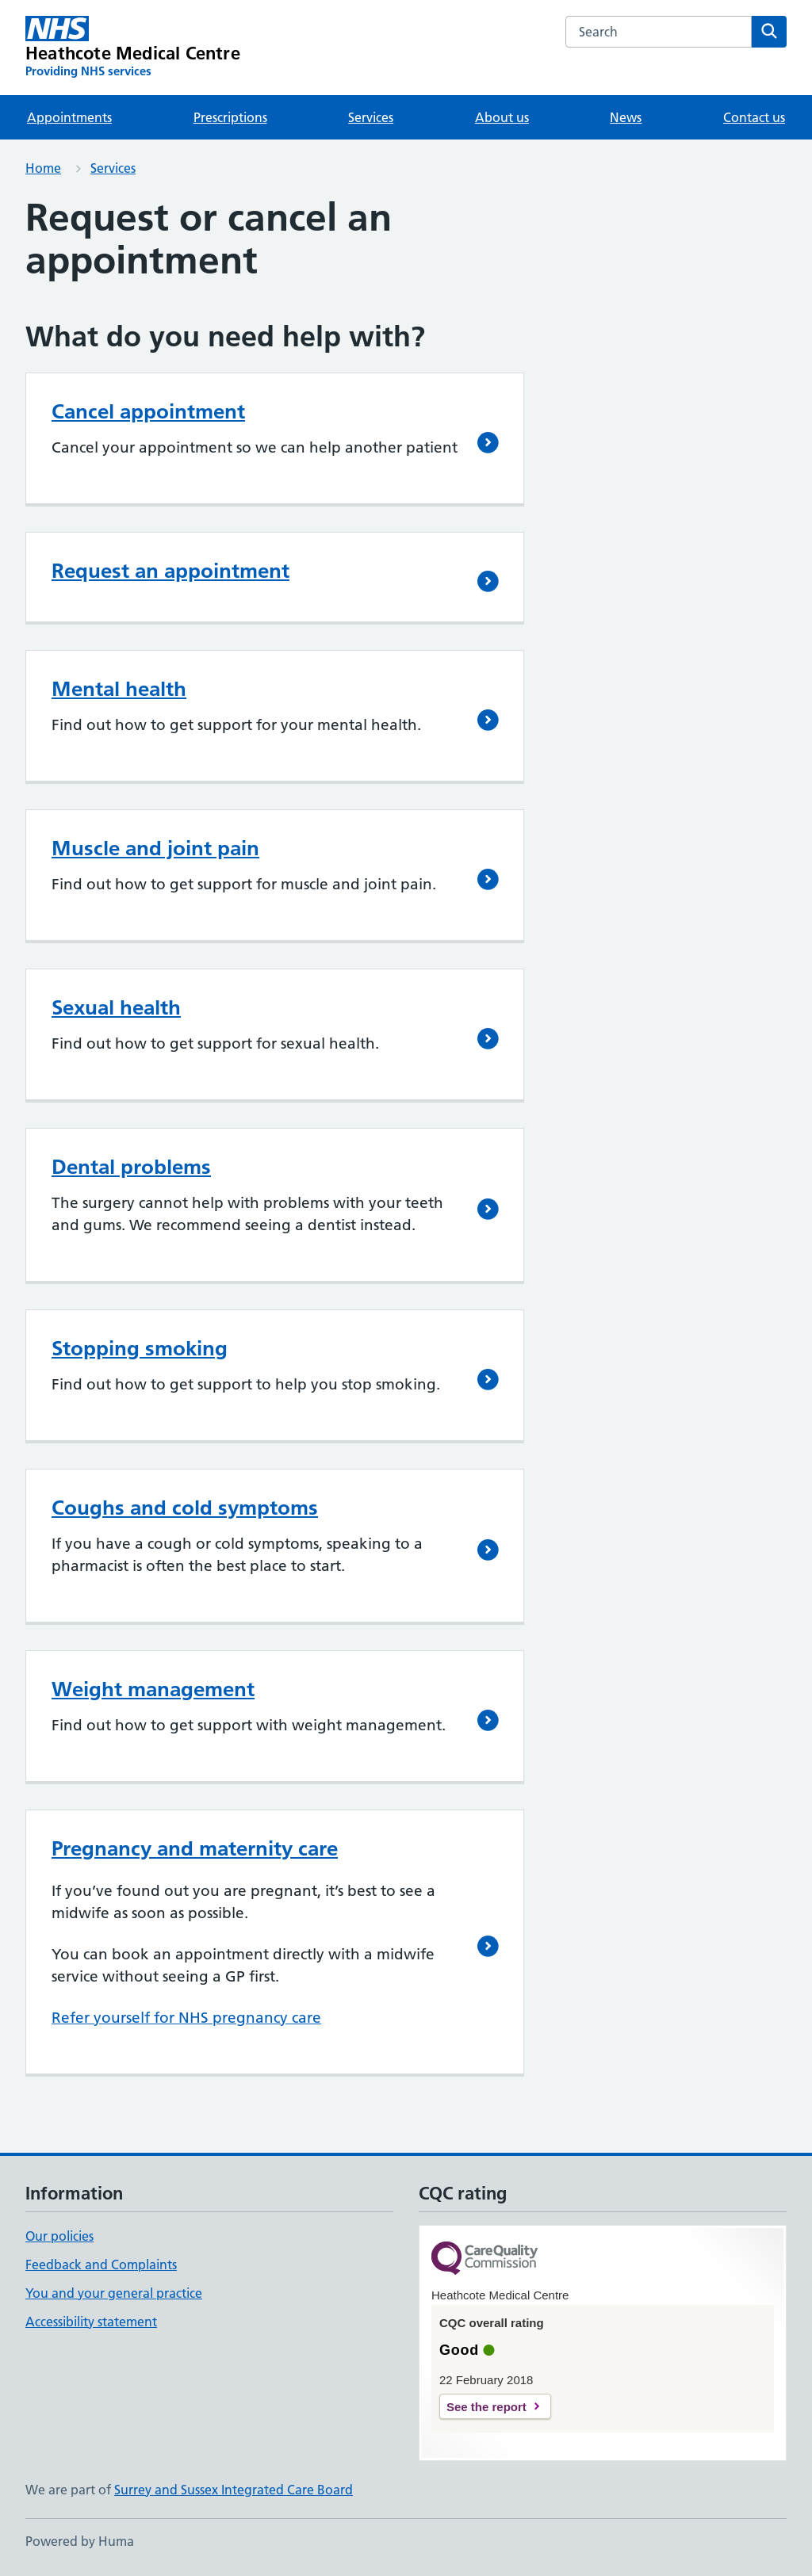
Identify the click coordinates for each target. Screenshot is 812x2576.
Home (43, 168)
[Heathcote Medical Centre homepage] (132, 47)
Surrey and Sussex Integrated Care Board (233, 2490)
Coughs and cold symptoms (185, 1507)
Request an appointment (170, 570)
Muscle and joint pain (155, 848)
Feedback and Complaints (101, 2264)
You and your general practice (113, 2293)
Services (370, 117)
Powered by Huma (79, 2541)
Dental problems (131, 1166)
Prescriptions (230, 117)
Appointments (69, 117)
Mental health (119, 688)
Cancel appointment (148, 411)
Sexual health (116, 1007)
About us (502, 117)
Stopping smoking (140, 1348)
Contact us (754, 117)
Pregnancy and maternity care (195, 1848)
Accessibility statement (91, 2321)
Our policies (59, 2236)
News (626, 117)
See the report (486, 2407)
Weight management (153, 1689)
